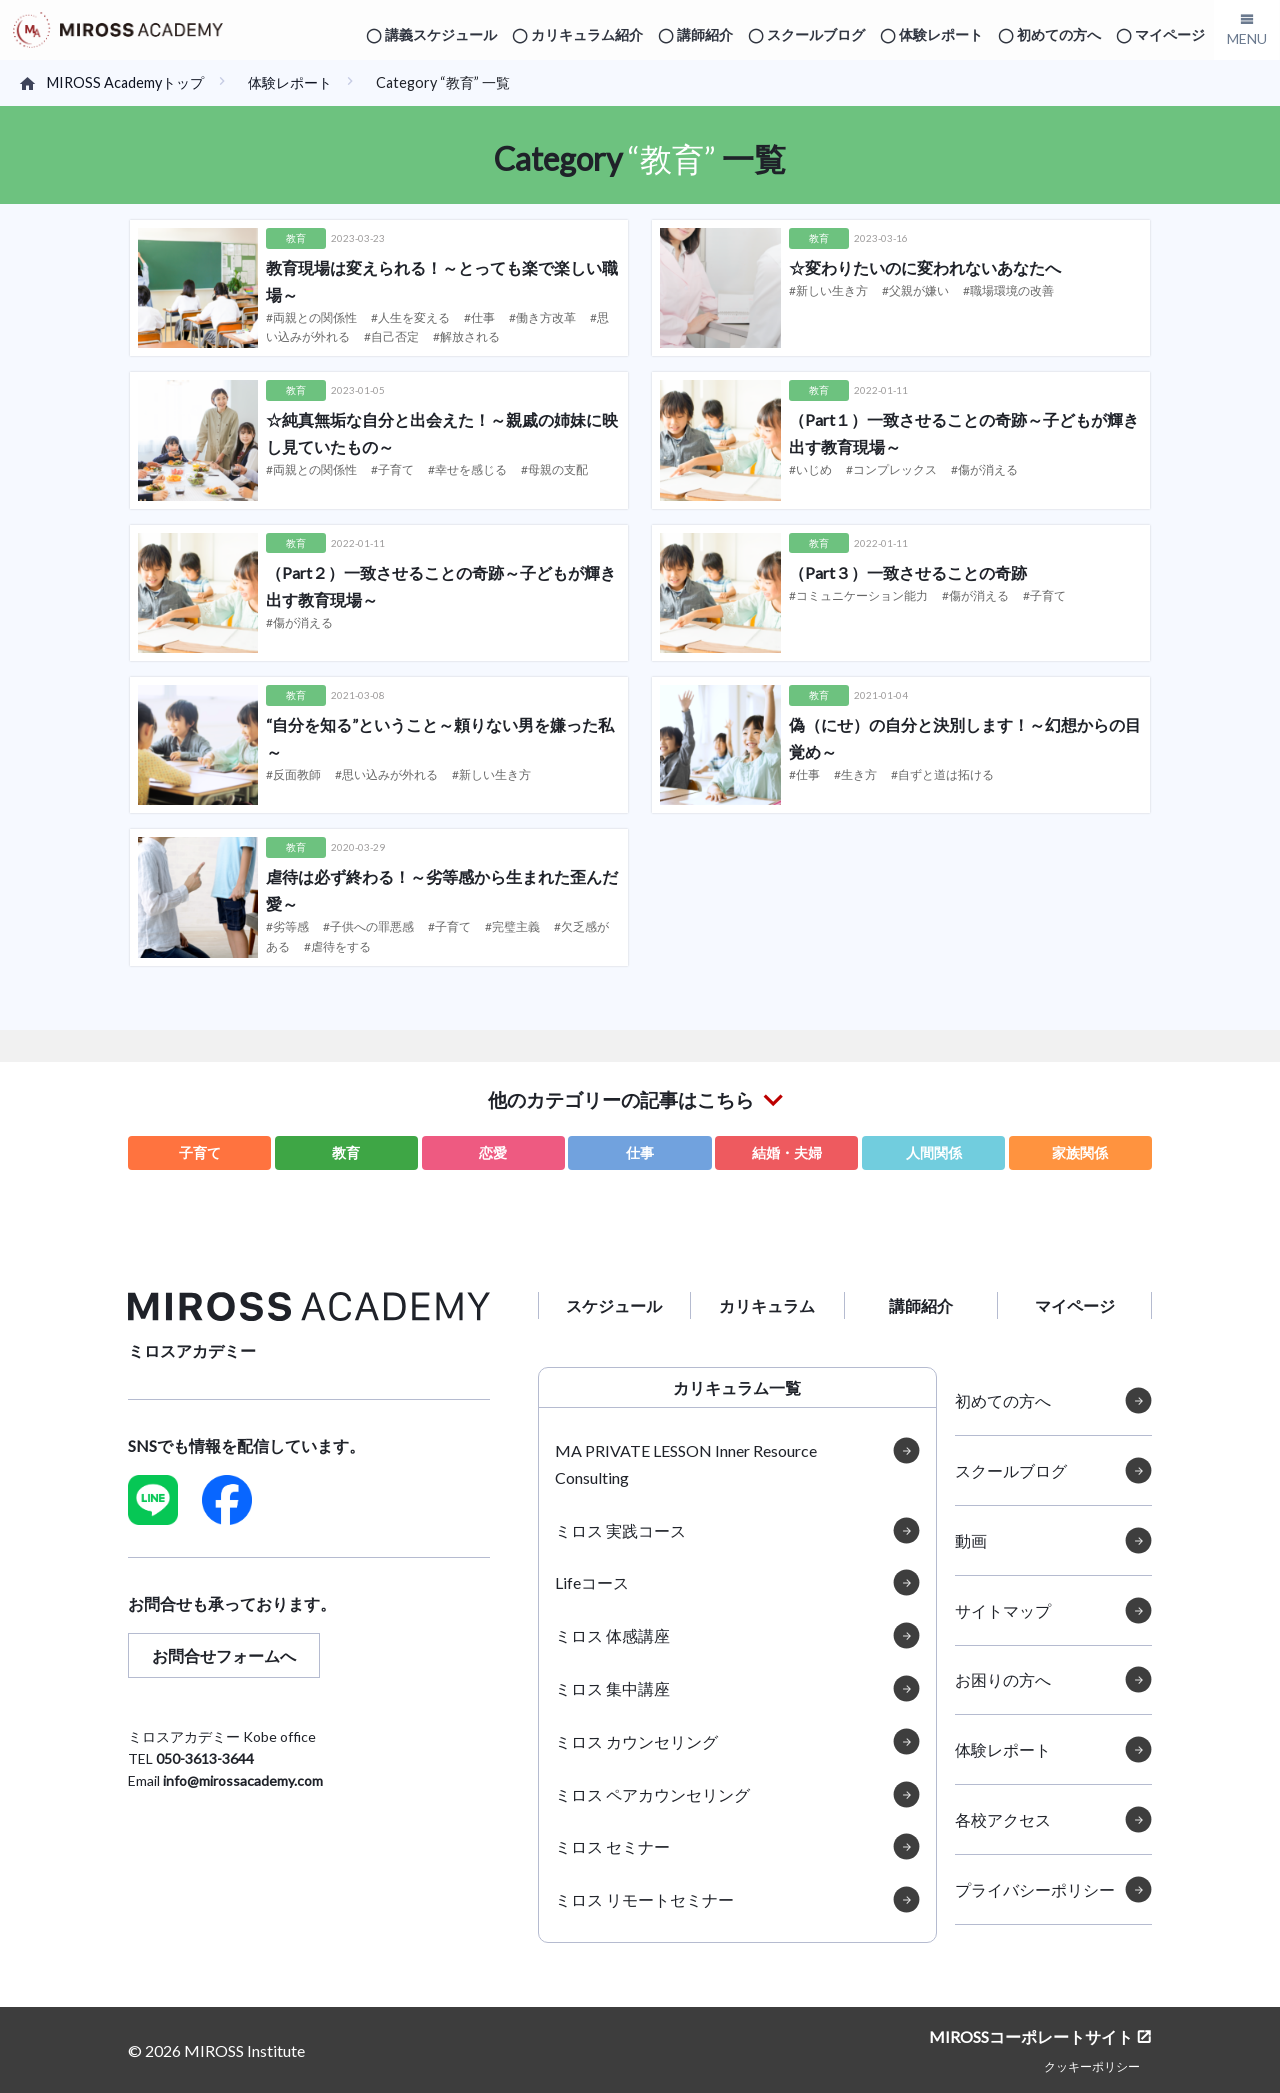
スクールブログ (816, 34)
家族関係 (1080, 1152)
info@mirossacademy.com (243, 1780)
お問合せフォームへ (224, 1655)
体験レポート (941, 34)
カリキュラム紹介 (587, 34)
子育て (200, 1152)
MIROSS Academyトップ (125, 82)
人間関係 (934, 1152)
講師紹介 (705, 34)
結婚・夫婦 (787, 1152)
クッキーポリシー (1092, 2065)
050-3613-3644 (205, 1758)
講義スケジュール (441, 34)
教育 (346, 1152)
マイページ (1170, 34)
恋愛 (493, 1152)
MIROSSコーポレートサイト (1031, 2036)
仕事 (640, 1152)
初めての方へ (1059, 34)
